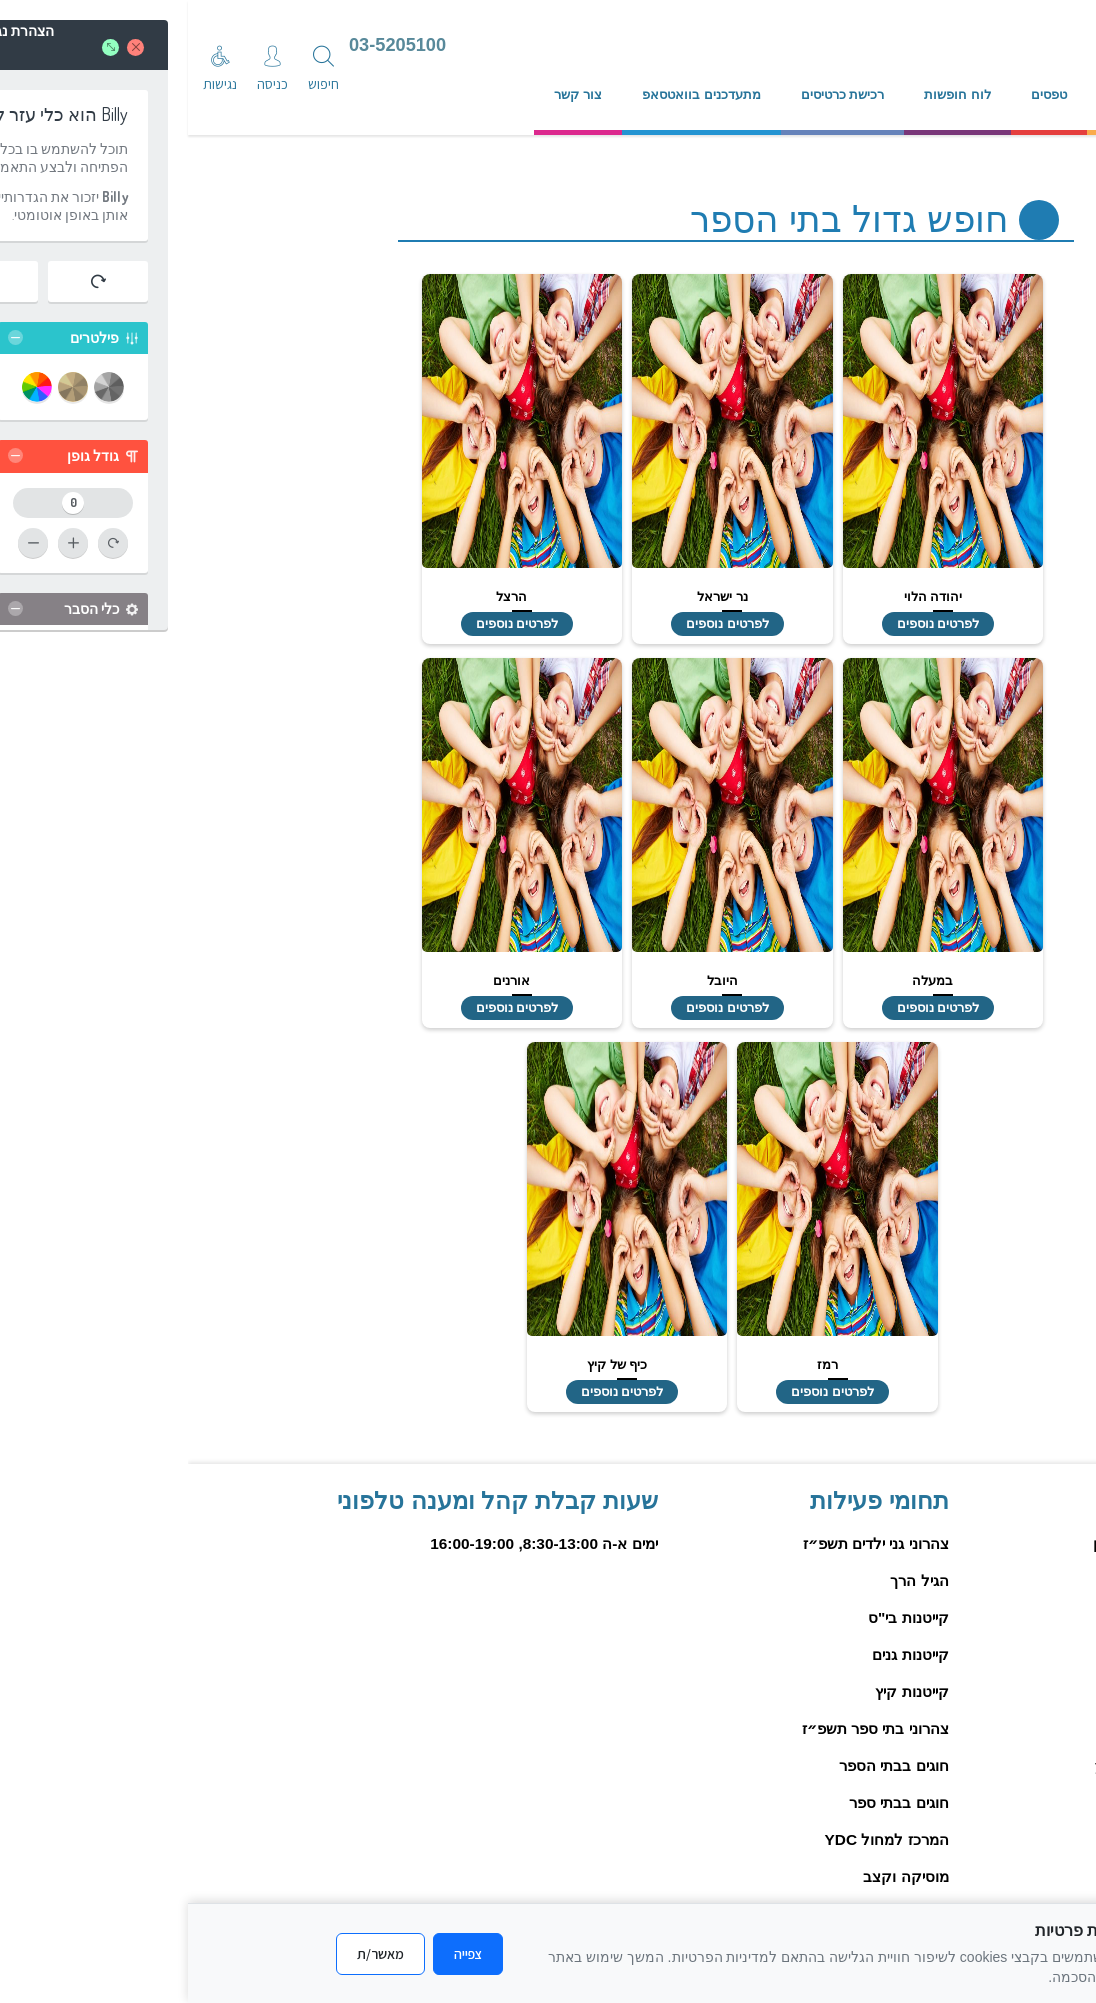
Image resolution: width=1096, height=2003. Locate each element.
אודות (1008, 94)
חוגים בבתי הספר (706, 1765)
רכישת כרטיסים (655, 94)
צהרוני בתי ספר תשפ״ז (687, 1728)
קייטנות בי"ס (720, 1617)
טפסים (861, 94)
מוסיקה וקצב (717, 1876)
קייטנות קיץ (723, 1691)
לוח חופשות (769, 94)
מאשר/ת (192, 1954)
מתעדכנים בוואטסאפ (513, 94)
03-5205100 (209, 45)
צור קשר (390, 94)
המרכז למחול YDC (699, 1839)
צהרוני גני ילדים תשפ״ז (688, 1543)
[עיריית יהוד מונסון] (898, 47)
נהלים (935, 94)
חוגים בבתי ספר (711, 1802)
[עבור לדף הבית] (666, 47)
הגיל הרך (731, 1580)
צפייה (280, 1954)
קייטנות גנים (722, 1654)
